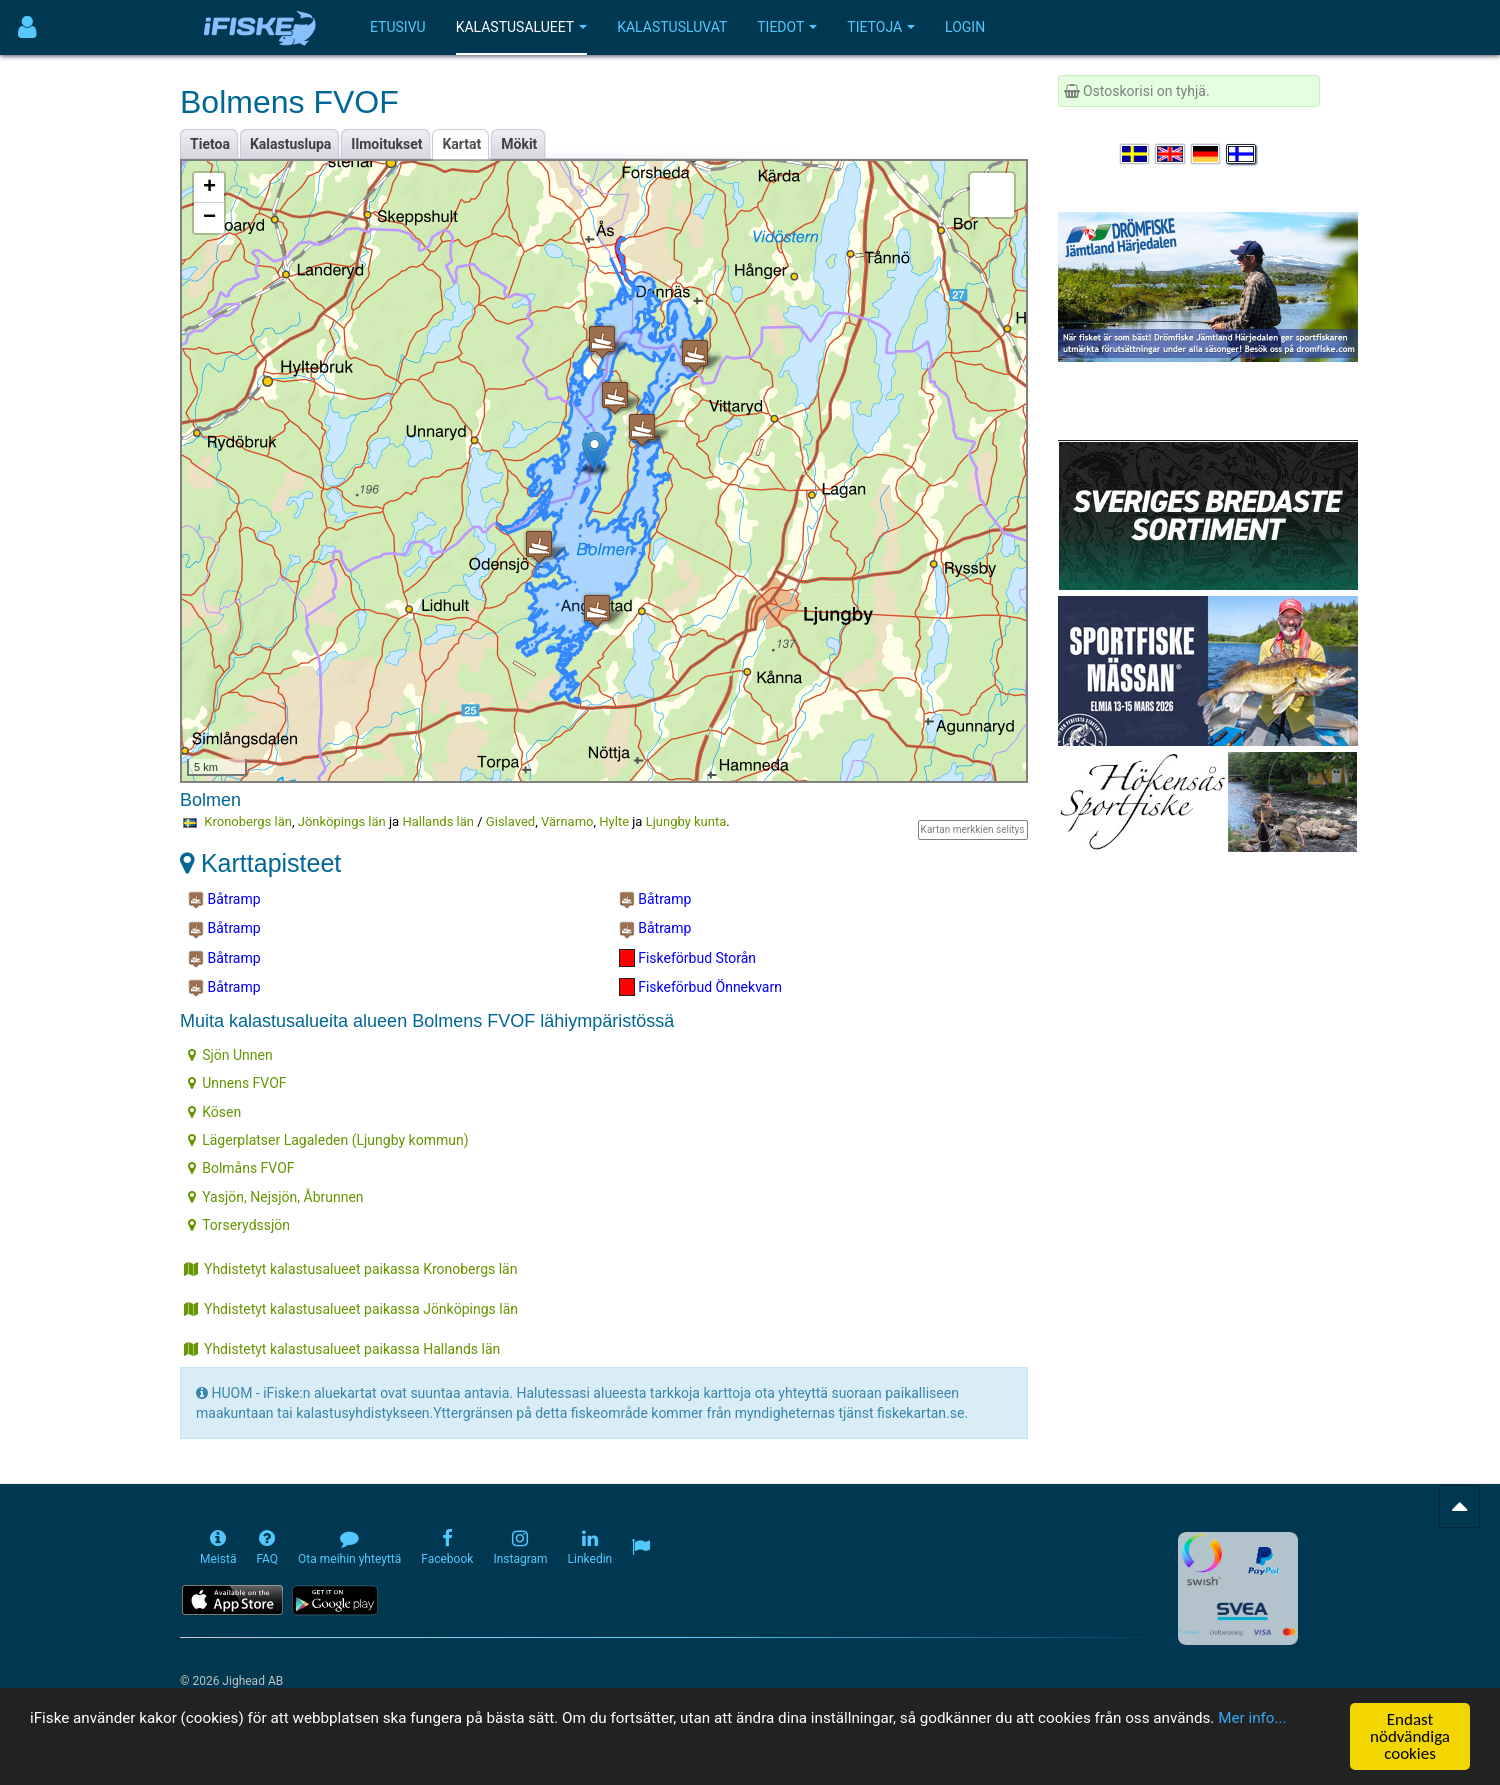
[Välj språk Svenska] (1136, 154)
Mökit (519, 144)
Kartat (461, 144)
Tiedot (787, 27)
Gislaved (510, 821)
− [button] (209, 218)
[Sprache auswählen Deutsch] (1207, 154)
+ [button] (209, 188)
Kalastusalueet (522, 27)
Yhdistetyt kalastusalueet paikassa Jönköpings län (351, 1309)
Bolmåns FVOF (241, 1168)
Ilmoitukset (386, 144)
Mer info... (140, 1742)
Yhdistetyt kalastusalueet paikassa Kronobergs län (350, 1269)
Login (965, 27)
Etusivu (398, 27)
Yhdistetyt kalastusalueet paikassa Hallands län (342, 1349)
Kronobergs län (248, 821)
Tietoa (210, 144)
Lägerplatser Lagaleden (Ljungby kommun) (328, 1140)
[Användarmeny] (27, 27)
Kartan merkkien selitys (973, 829)
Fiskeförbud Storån (687, 958)
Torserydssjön (239, 1225)
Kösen (214, 1112)
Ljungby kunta (686, 821)
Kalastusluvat (672, 27)
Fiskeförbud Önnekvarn (700, 987)
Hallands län (438, 821)
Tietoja (881, 27)
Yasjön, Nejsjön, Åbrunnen (275, 1197)
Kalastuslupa (290, 144)
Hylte (614, 821)
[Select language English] (1171, 154)
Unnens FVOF (237, 1083)
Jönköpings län (342, 821)
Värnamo (567, 821)
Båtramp (224, 900)
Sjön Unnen (230, 1055)
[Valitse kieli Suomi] (1242, 154)
